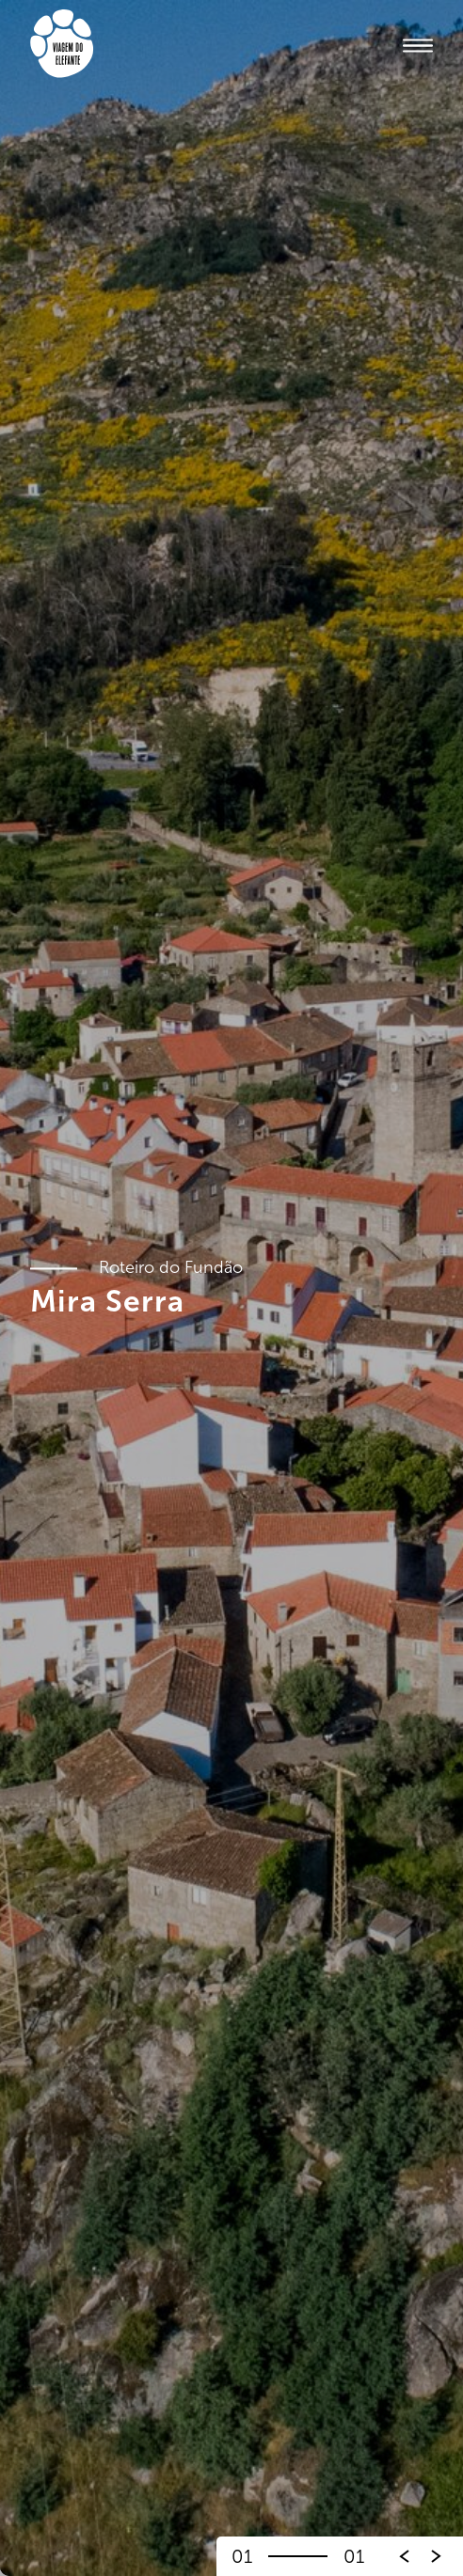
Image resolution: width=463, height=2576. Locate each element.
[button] (436, 2556)
